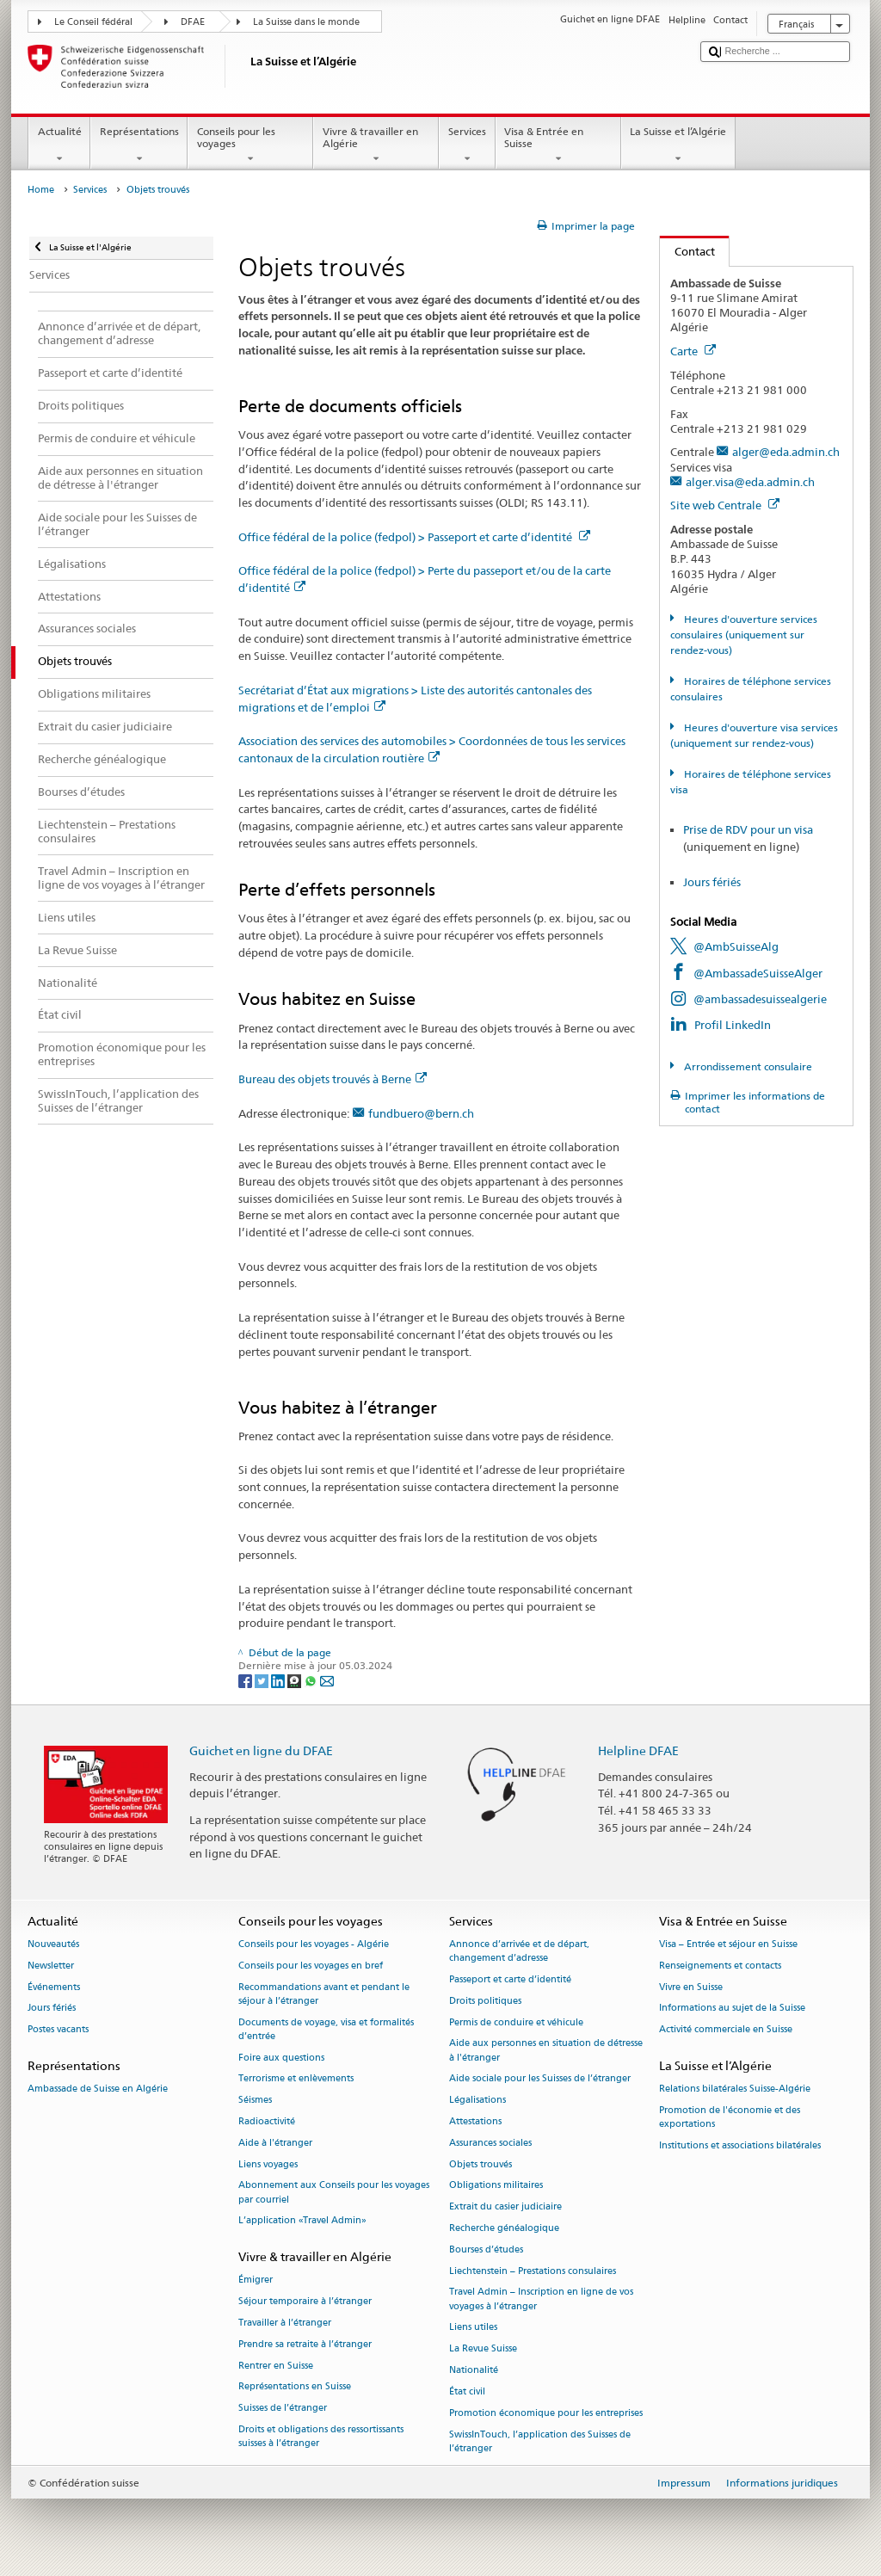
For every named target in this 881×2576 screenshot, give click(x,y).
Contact (687, 251)
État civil (467, 2391)
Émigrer (255, 2280)
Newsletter (51, 1965)
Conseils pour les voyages (250, 145)
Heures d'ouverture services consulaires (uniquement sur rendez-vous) (743, 634)
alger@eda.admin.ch (786, 452)
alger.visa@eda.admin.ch (750, 482)
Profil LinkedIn (732, 1025)
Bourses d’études (486, 2249)
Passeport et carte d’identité (510, 1979)
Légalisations (477, 2100)
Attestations (475, 2121)
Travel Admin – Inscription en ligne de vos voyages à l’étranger (541, 2299)
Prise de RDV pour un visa (748, 829)
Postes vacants (58, 2030)
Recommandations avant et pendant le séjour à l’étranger (324, 1993)
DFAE (193, 22)
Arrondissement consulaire (746, 1066)
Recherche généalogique (504, 2228)
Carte (693, 351)
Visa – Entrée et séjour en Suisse (728, 1944)
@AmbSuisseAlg (736, 946)
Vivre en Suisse (691, 1987)
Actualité (59, 145)
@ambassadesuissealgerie (760, 999)
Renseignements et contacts (720, 1965)
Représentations (139, 145)
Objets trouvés (480, 2164)
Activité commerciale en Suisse (725, 2030)
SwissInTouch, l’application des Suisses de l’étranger (540, 2441)
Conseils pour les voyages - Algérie (313, 1944)
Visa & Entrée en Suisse (558, 145)
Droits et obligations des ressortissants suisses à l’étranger (321, 2437)
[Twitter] (263, 1679)
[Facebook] (246, 1679)
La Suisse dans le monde (306, 22)
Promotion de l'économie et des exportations (729, 2117)
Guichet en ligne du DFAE (261, 1750)
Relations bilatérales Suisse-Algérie (734, 2089)
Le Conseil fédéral (93, 22)
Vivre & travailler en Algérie (376, 145)
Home (41, 189)
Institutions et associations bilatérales (740, 2145)
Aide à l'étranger (275, 2142)
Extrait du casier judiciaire (505, 2207)
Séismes (255, 2100)
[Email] (327, 1679)
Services (467, 145)
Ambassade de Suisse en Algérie (98, 2089)
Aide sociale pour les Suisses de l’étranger (540, 2079)
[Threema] (295, 1679)
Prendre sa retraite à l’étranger (305, 2344)
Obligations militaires (496, 2185)
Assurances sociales (490, 2142)
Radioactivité (266, 2121)
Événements (54, 1987)
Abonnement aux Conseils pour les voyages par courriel (333, 2192)
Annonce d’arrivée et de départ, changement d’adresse (519, 1950)
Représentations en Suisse (294, 2387)
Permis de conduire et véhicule (516, 2022)
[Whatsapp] (312, 1679)
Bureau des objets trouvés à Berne (332, 1079)
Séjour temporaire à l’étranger (305, 2302)
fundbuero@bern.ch (421, 1113)
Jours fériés (712, 882)
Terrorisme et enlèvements (296, 2079)
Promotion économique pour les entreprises (546, 2413)
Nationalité (473, 2370)
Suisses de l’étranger (282, 2408)
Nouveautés (53, 1944)
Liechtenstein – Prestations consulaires (532, 2271)
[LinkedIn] (279, 1679)
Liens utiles (473, 2327)
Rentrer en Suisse (275, 2365)
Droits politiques (485, 2000)
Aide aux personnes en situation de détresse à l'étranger (546, 2050)
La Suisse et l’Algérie (678, 145)
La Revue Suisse (483, 2349)
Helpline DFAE (638, 1750)
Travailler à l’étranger (284, 2322)
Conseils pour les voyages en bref (310, 1965)
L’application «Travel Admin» (302, 2221)
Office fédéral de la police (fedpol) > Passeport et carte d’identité (414, 537)
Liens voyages (268, 2164)
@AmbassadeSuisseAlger (757, 973)
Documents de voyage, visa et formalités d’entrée (326, 2029)
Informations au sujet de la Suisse (732, 2008)
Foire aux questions (281, 2057)
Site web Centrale (724, 505)
